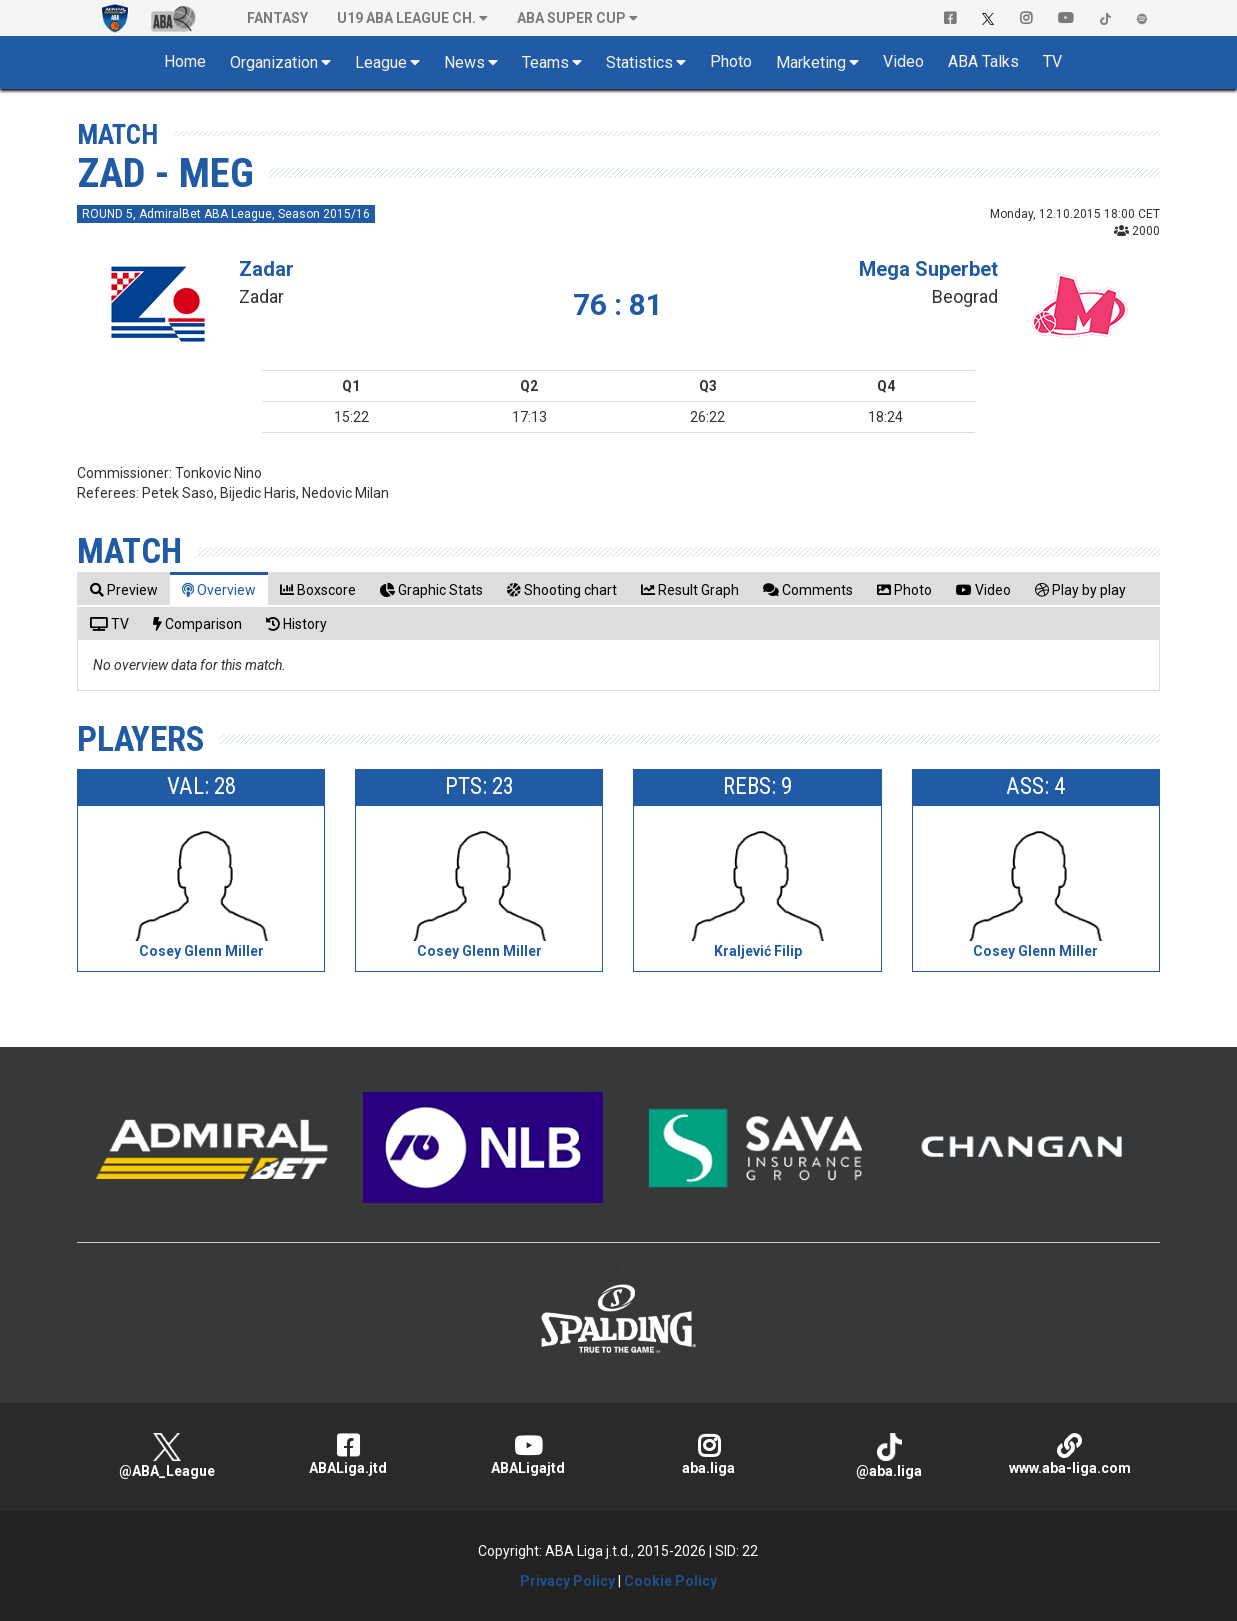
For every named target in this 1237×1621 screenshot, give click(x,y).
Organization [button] (274, 62)
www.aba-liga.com (1070, 1454)
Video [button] (903, 61)
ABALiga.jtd (347, 1454)
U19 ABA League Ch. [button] (406, 18)
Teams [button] (545, 62)
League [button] (381, 62)
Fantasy (277, 18)
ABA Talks (983, 61)
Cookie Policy (670, 1581)
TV (1052, 61)
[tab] (124, 589)
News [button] (464, 62)
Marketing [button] (811, 62)
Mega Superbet (928, 269)
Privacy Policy (567, 1581)
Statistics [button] (639, 62)
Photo (731, 61)
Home (185, 61)
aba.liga (708, 1454)
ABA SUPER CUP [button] (571, 18)
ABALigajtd (528, 1454)
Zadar (266, 269)
